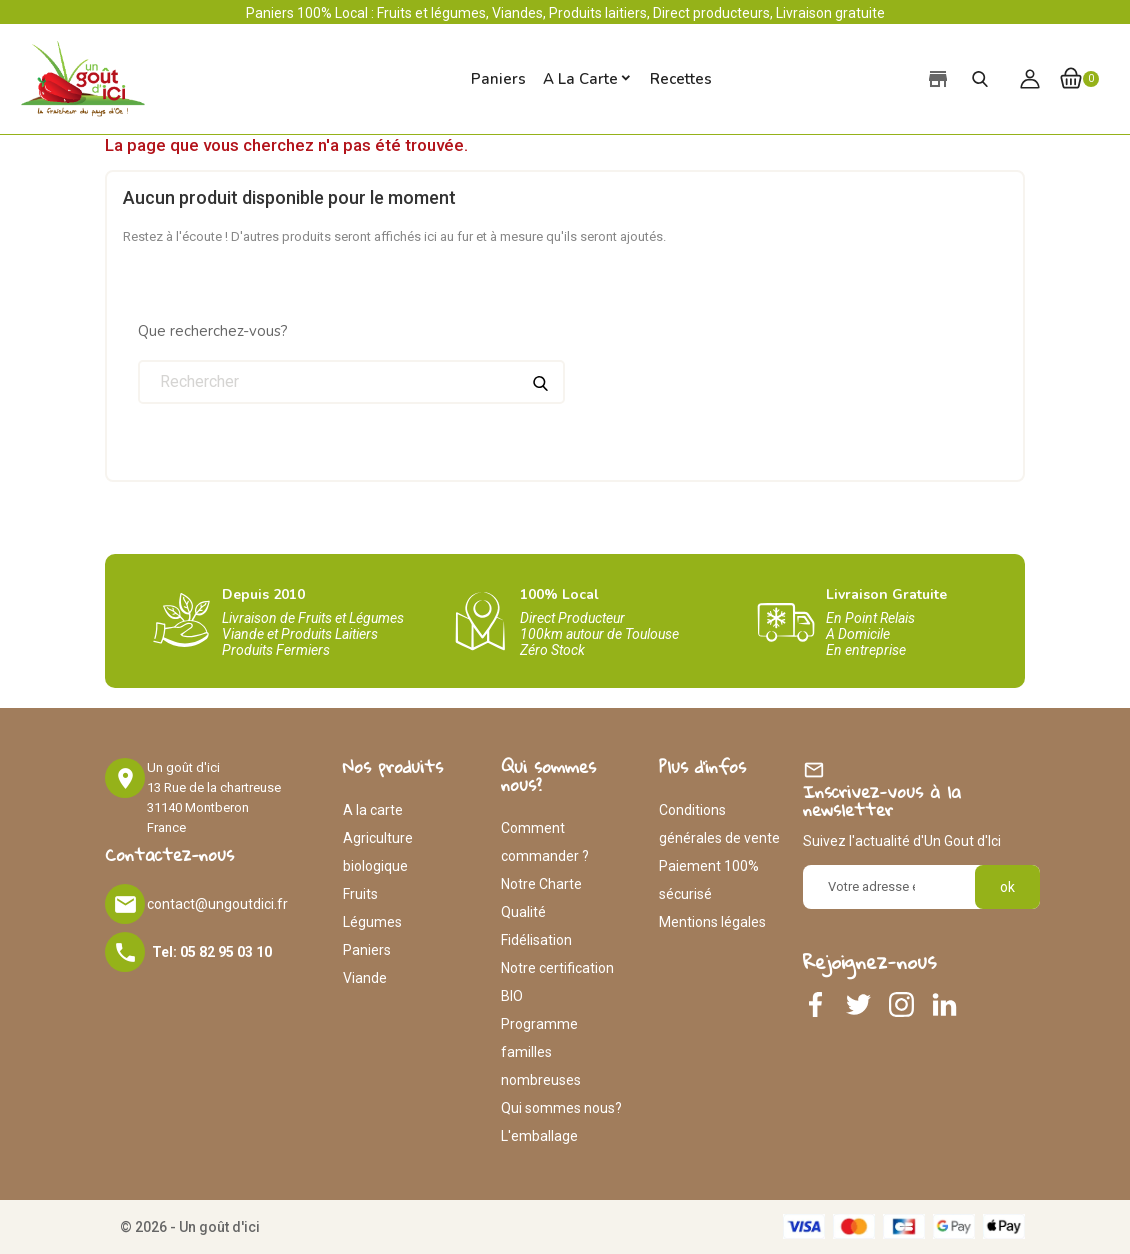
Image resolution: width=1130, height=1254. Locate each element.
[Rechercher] (351, 382)
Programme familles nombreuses (541, 1052)
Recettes (681, 79)
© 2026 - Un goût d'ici (190, 1227)
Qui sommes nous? (561, 1108)
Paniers (367, 950)
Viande (365, 978)
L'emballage (539, 1136)
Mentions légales (712, 922)
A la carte (580, 79)
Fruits (360, 894)
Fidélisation (536, 940)
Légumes (372, 922)
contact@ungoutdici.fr (217, 904)
